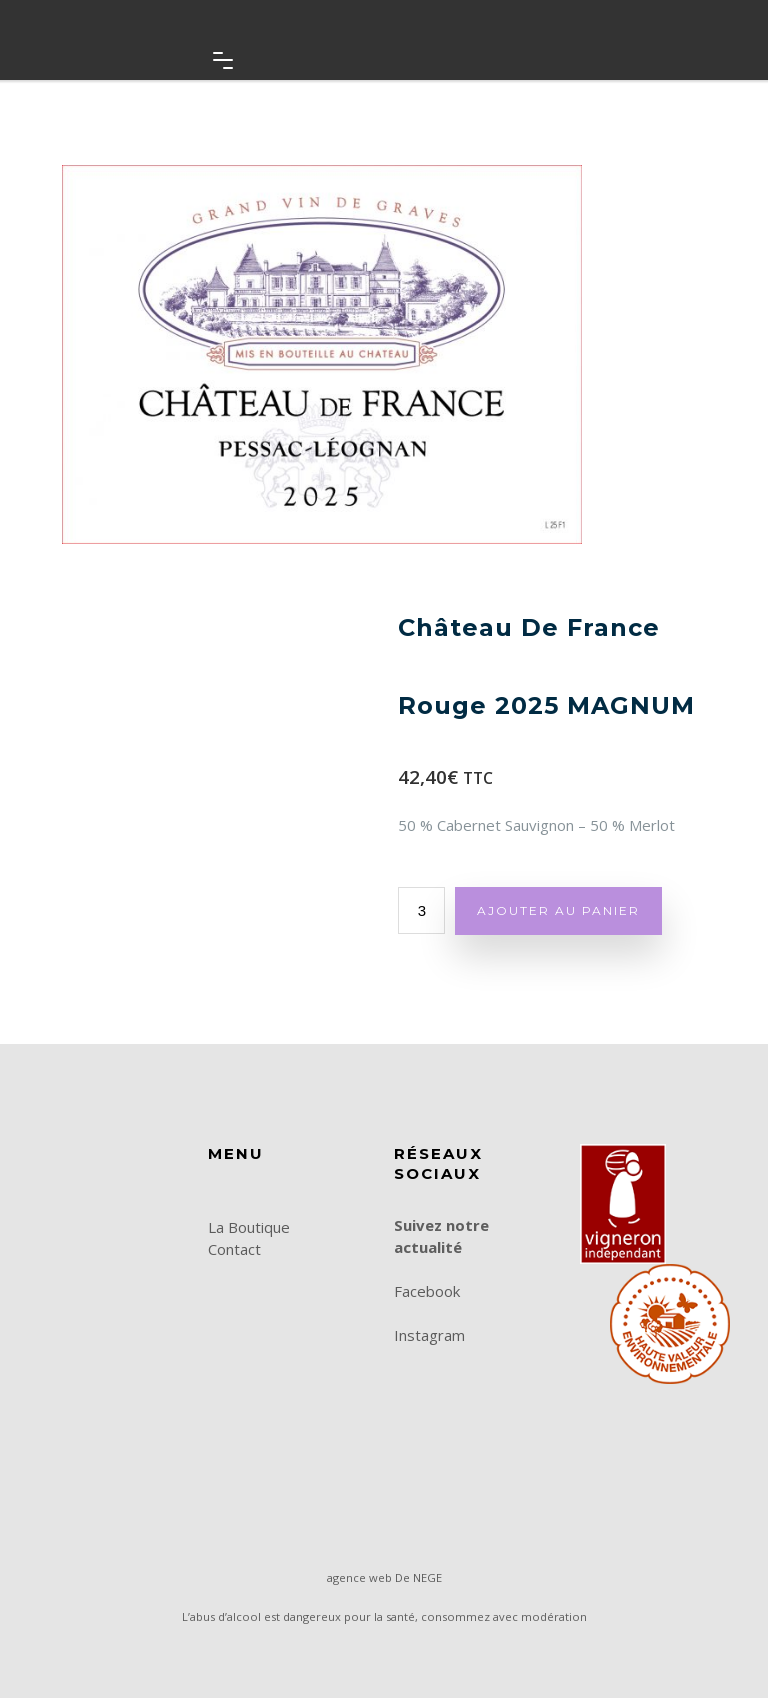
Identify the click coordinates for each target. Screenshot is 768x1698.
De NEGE (418, 1577)
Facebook (427, 1291)
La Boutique (249, 1227)
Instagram (429, 1335)
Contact (234, 1249)
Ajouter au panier (558, 910)
